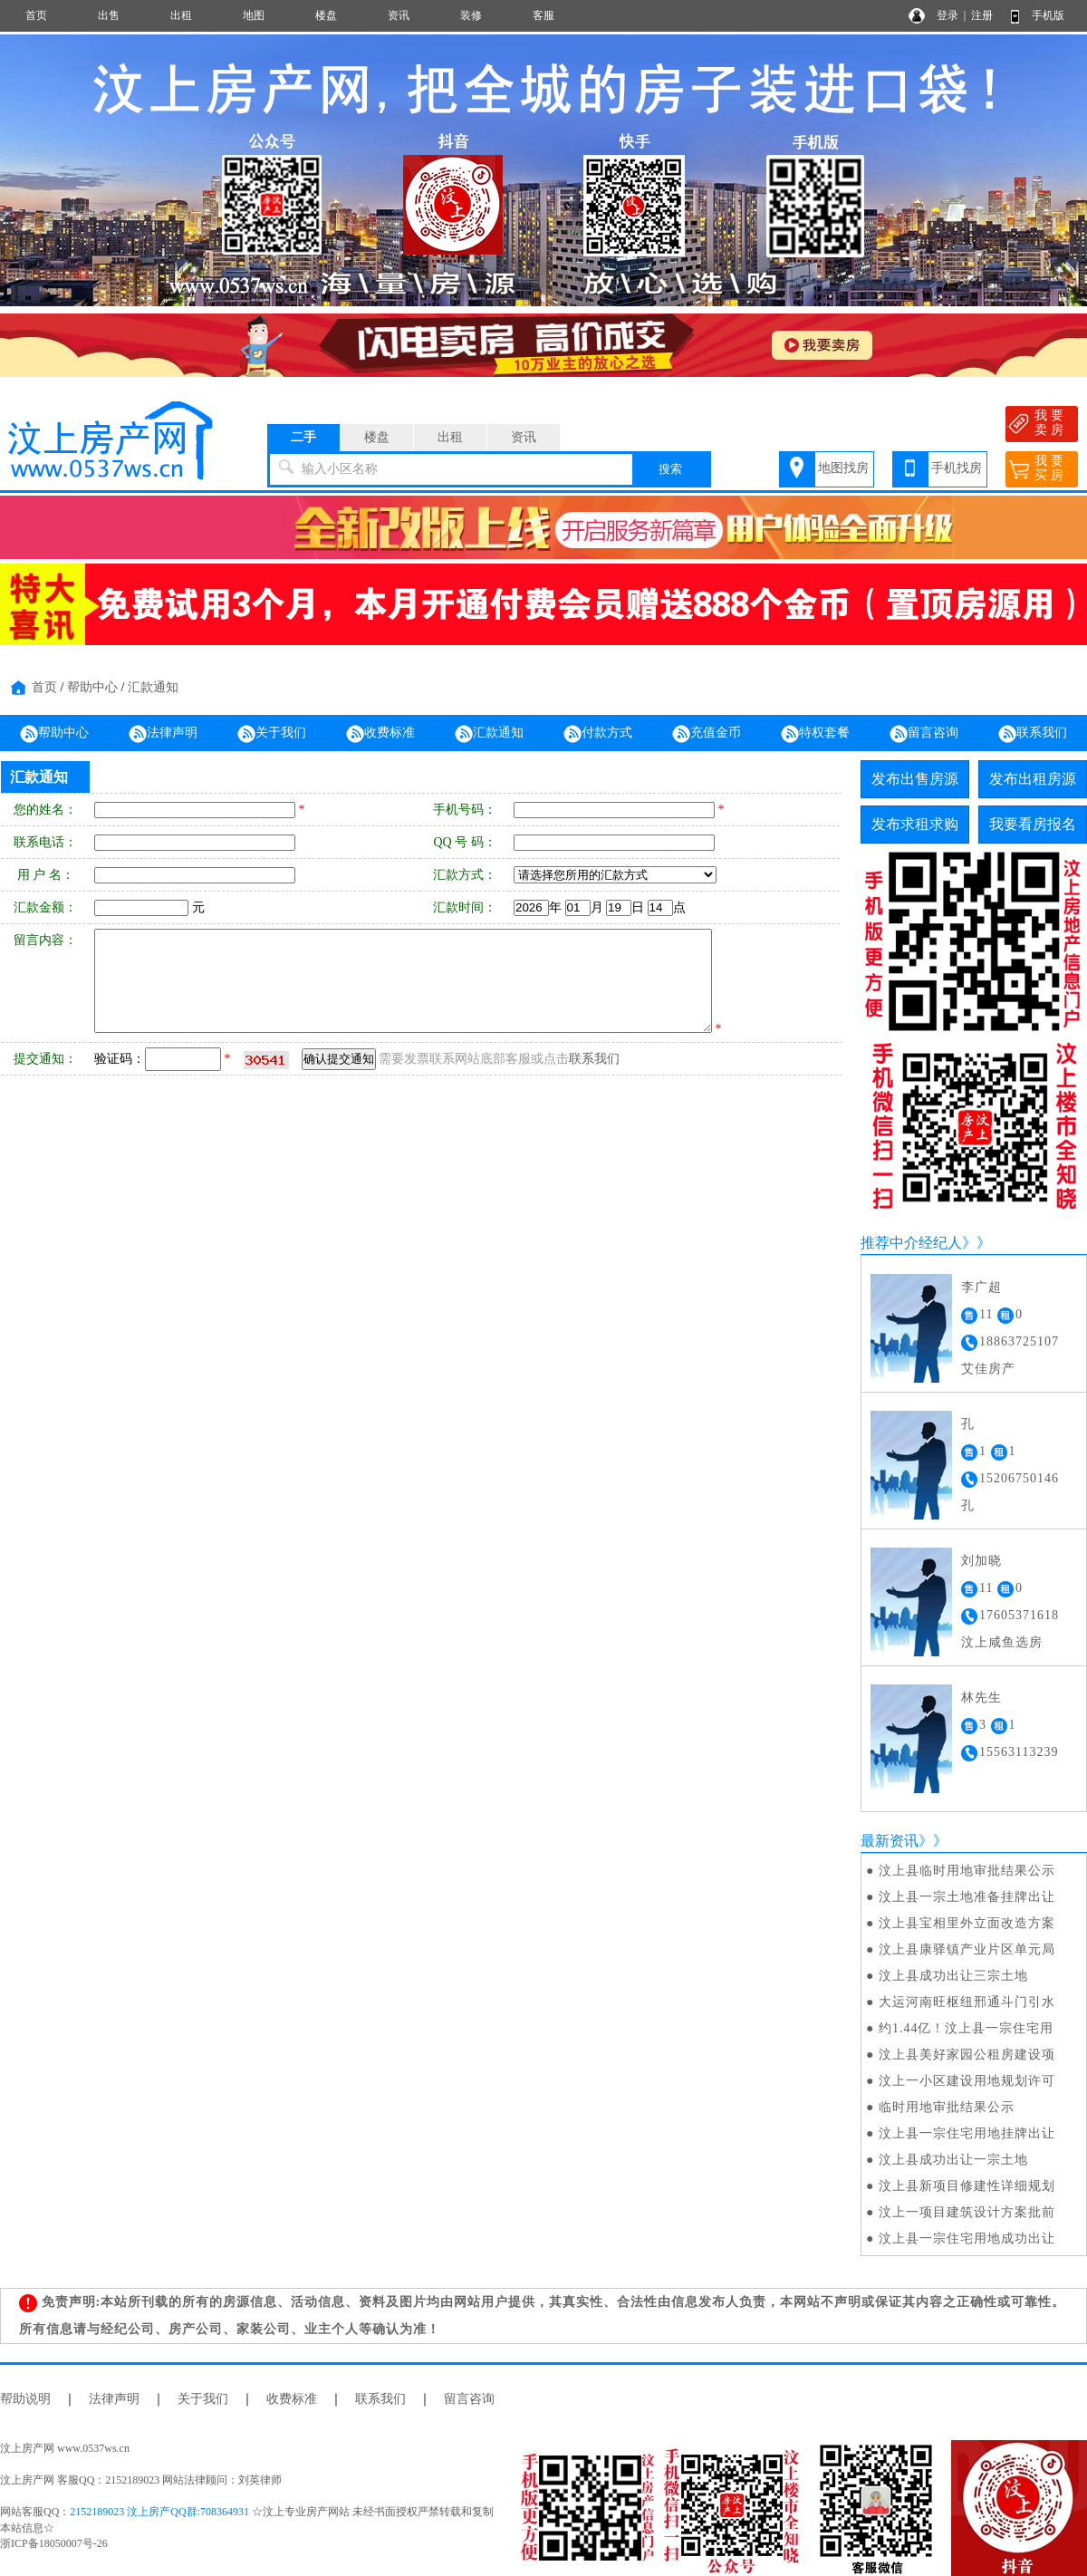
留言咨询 (924, 734)
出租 (181, 15)
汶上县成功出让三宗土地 (953, 1976)
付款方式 (597, 734)
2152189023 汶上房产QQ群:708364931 (159, 2511)
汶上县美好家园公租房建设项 (967, 2054)
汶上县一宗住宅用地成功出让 (967, 2238)
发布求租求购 (914, 824)
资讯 (398, 15)
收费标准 (380, 734)
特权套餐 (815, 734)
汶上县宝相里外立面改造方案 (967, 1923)
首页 (36, 15)
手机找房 (956, 468)
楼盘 (326, 15)
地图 (254, 15)
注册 (982, 15)
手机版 (1048, 15)
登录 (947, 15)
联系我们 (1032, 734)
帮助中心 (92, 687)
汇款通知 (153, 687)
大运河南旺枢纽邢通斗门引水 (967, 2002)
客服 (543, 15)
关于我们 (271, 734)
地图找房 (843, 468)
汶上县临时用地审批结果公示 (967, 1870)
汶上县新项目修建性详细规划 (967, 2186)
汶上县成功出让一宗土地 (953, 2159)
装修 (471, 15)
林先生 (981, 1697)
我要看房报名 (1032, 824)
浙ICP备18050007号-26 (54, 2543)
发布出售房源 (914, 778)
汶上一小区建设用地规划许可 (967, 2081)
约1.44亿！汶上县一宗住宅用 (966, 2028)
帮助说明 (25, 2399)
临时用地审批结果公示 (947, 2107)
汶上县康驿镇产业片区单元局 (967, 1949)
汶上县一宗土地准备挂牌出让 (967, 1897)
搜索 (670, 469)
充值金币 (706, 734)
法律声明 (163, 734)
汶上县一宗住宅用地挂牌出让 (967, 2133)
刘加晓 (981, 1561)
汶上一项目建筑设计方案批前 (967, 2212)
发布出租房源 (1032, 778)
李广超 (981, 1287)
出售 (109, 15)
